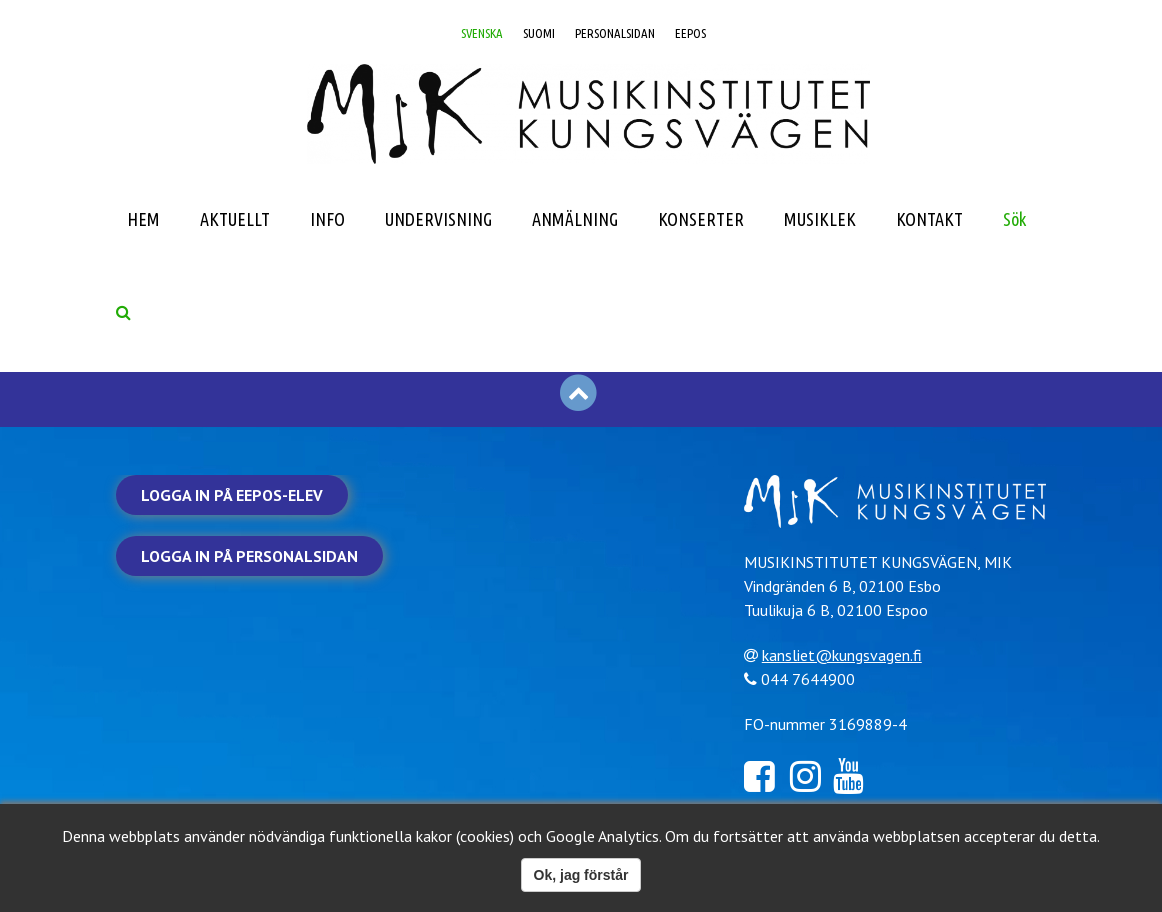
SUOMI (539, 33)
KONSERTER (701, 219)
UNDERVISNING (438, 219)
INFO (327, 219)
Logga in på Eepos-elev (232, 495)
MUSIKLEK (820, 219)
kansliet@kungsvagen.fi (842, 655)
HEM (143, 219)
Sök (1014, 219)
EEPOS (690, 33)
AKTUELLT (235, 219)
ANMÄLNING (575, 219)
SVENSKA (482, 33)
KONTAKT (929, 219)
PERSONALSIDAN (615, 33)
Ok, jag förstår (581, 875)
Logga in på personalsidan (249, 556)
